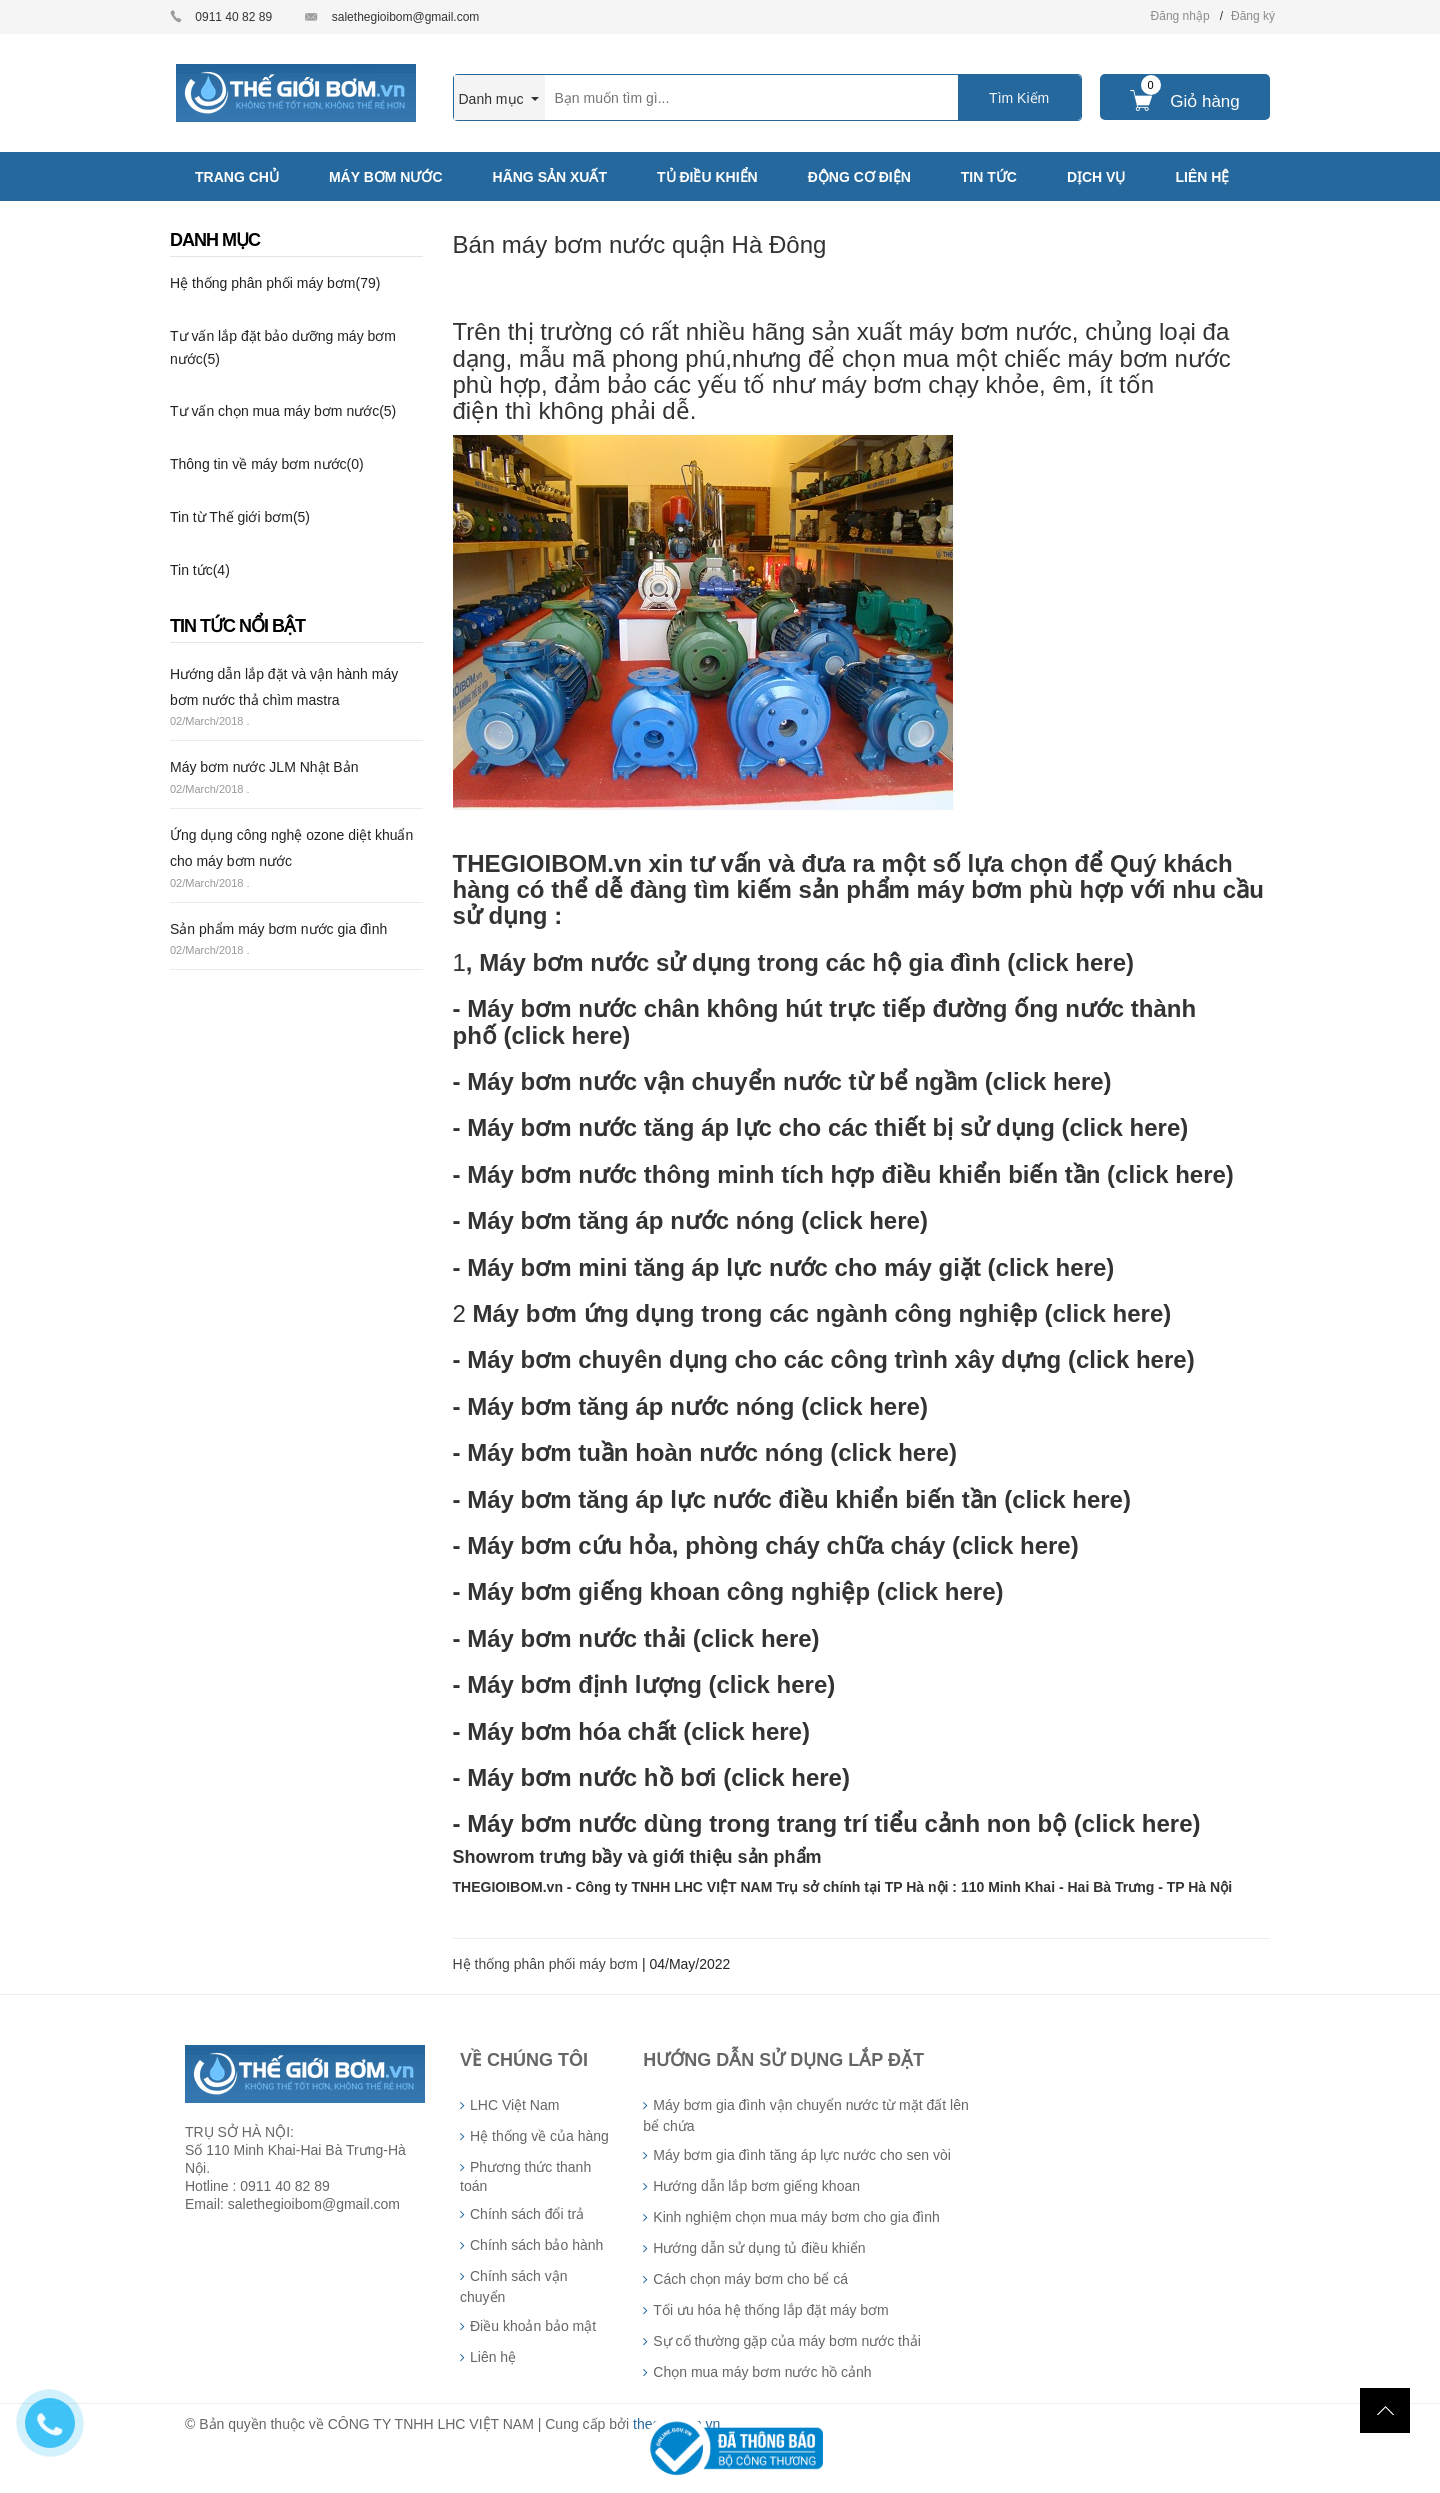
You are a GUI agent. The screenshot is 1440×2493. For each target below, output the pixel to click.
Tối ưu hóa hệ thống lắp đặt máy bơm (770, 2310)
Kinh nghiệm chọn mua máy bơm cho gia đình (796, 2217)
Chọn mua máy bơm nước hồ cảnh (762, 2372)
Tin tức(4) (200, 570)
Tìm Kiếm (1019, 98)
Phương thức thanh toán (525, 2176)
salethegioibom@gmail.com (406, 17)
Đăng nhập (1180, 16)
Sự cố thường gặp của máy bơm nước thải (787, 2341)
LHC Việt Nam (514, 2105)
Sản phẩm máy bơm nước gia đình (278, 929)
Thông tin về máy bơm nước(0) (267, 464)
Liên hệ (493, 2357)
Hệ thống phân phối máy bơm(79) (275, 283)
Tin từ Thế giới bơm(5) (240, 517)
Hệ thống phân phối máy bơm (546, 1964)
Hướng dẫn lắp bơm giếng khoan (756, 2186)
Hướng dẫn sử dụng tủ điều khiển (759, 2248)
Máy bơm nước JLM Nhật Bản (264, 767)
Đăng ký (1253, 16)
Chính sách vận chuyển (514, 2286)
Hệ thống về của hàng (539, 2136)
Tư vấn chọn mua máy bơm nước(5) (283, 411)
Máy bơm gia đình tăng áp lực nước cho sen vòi (801, 2155)
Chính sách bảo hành (536, 2245)
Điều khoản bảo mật (533, 2326)
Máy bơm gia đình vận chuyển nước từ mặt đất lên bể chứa (805, 2115)
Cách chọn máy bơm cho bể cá (750, 2279)
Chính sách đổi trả (527, 2214)
